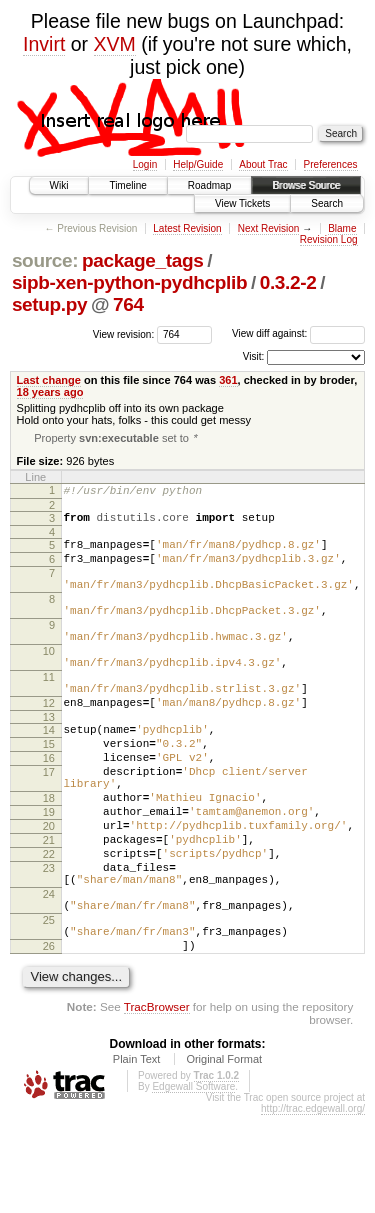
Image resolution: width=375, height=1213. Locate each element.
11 (49, 715)
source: (45, 260)
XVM (115, 44)
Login (145, 164)
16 (49, 811)
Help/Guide (198, 164)
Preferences (331, 164)
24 (49, 977)
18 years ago (50, 392)
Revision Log (329, 239)
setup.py (49, 304)
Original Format (224, 1157)
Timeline (127, 185)
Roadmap (209, 185)
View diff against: (298, 333)
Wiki (59, 185)
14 (49, 777)
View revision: (124, 333)
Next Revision (269, 228)
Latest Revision (187, 228)
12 (49, 747)
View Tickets (242, 203)
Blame (342, 228)
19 (49, 877)
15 (49, 794)
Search (327, 203)
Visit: (254, 356)
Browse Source (306, 185)
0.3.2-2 (288, 282)
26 (49, 1041)
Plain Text (137, 1157)
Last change (49, 380)
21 (49, 911)
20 (49, 894)
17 (49, 828)
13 (49, 764)
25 (49, 1009)
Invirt (44, 44)
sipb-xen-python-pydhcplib (129, 282)
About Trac (263, 164)
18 (49, 860)
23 (49, 945)
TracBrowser (157, 1104)
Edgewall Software (193, 1184)
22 (49, 928)
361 (228, 380)
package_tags (143, 260)
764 (128, 304)
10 (49, 683)
